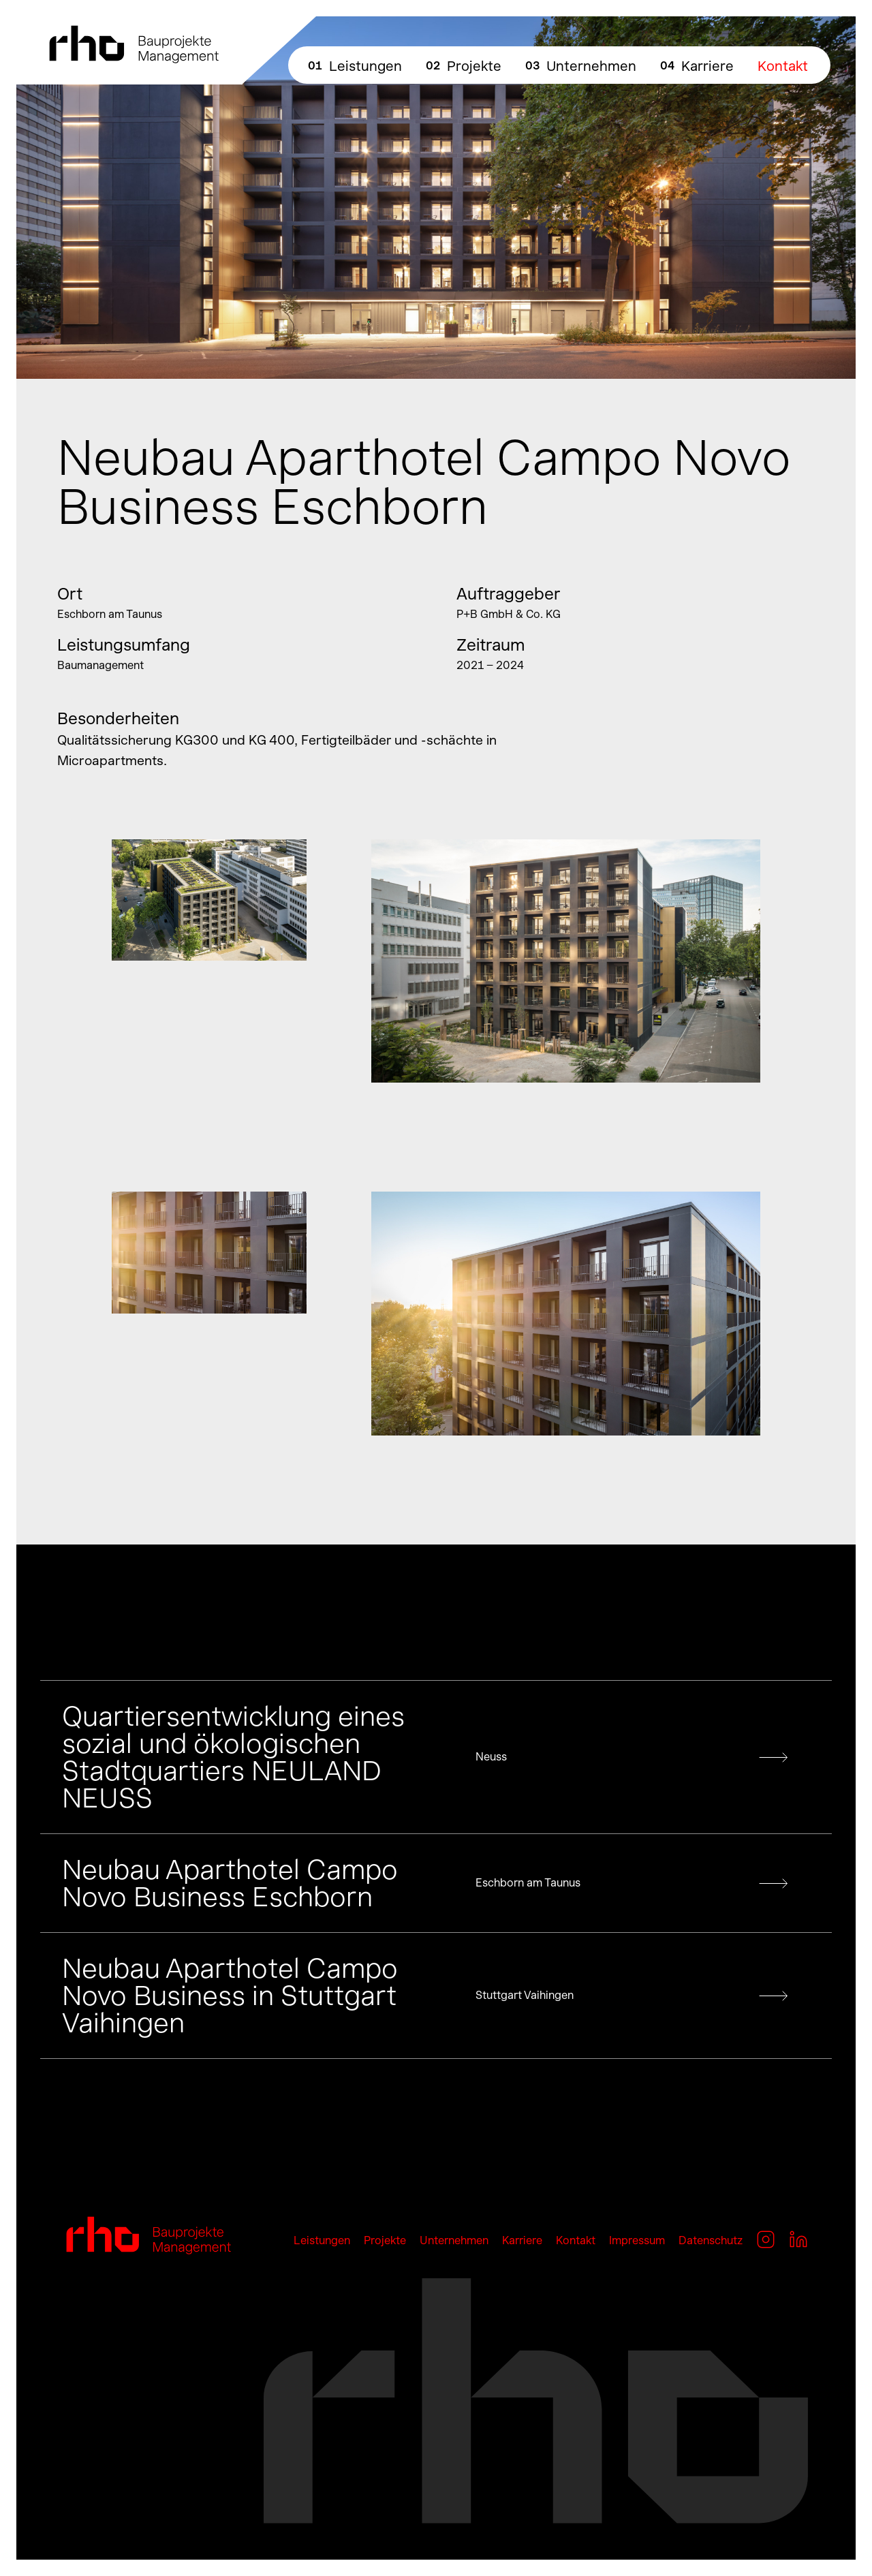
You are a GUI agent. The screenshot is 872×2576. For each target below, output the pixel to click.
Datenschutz (711, 2240)
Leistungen (365, 66)
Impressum (637, 2240)
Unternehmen (591, 66)
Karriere (707, 66)
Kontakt (783, 66)
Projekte (474, 66)
